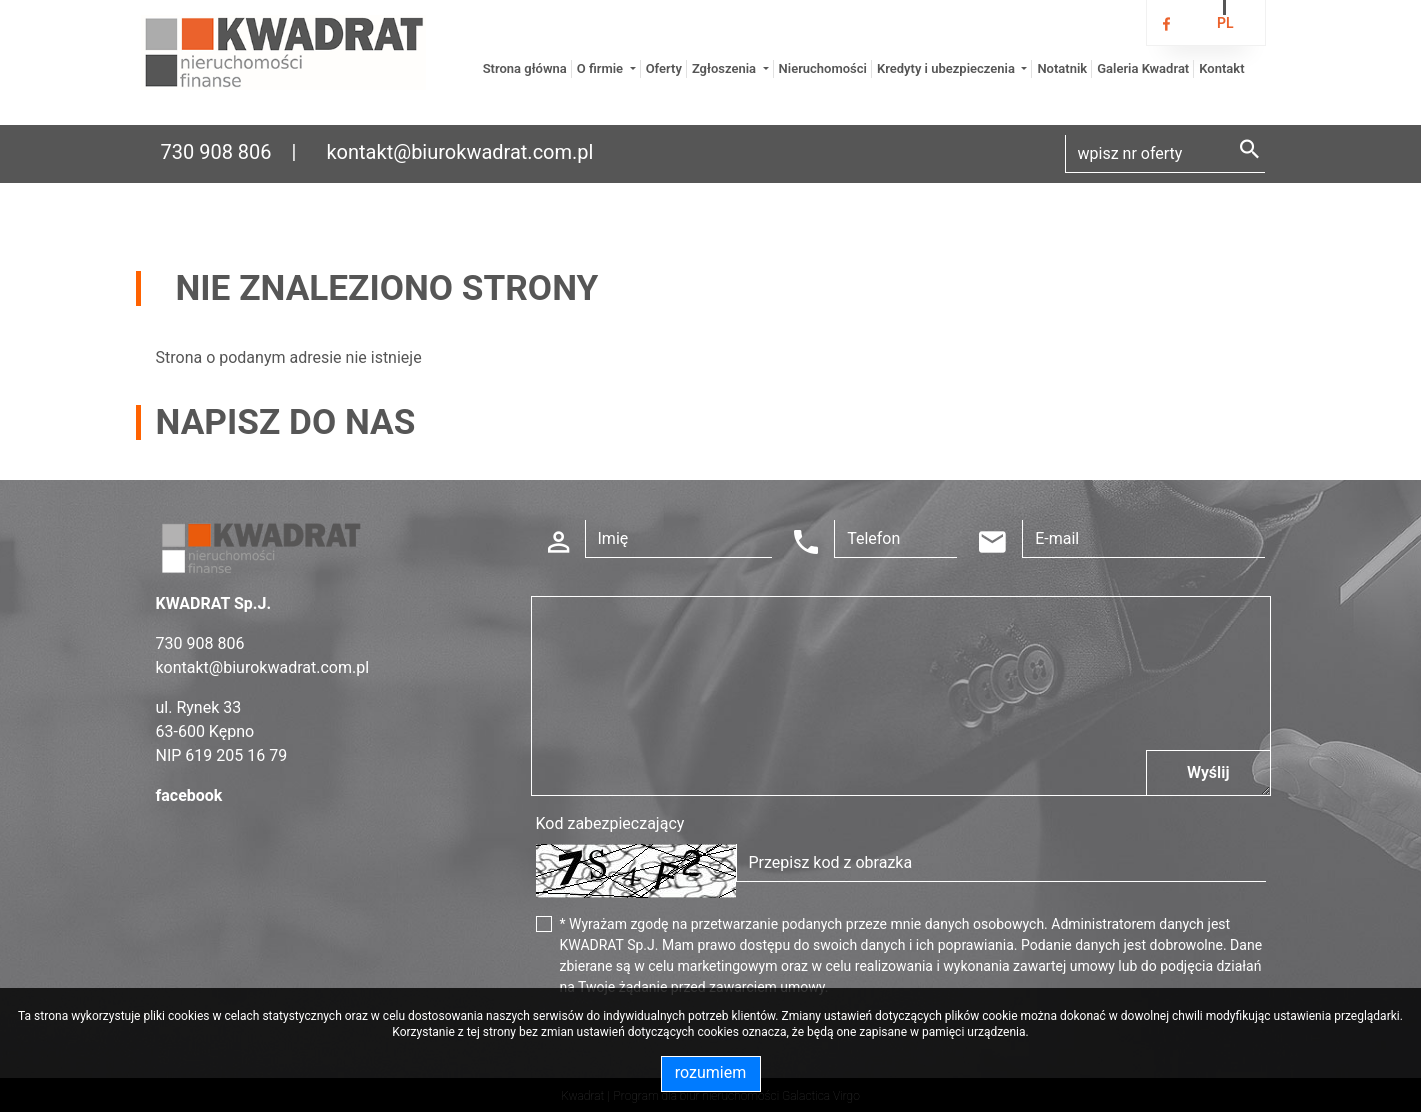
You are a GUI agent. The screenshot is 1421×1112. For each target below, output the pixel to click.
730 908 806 (216, 152)
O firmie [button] (602, 68)
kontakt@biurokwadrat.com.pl (459, 152)
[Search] (1165, 154)
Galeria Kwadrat (1143, 68)
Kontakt (1221, 68)
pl (1225, 23)
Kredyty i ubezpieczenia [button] (947, 68)
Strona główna (525, 68)
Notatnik (1062, 68)
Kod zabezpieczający (610, 823)
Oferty (664, 68)
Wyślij (1208, 772)
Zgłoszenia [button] (725, 68)
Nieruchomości (823, 68)
